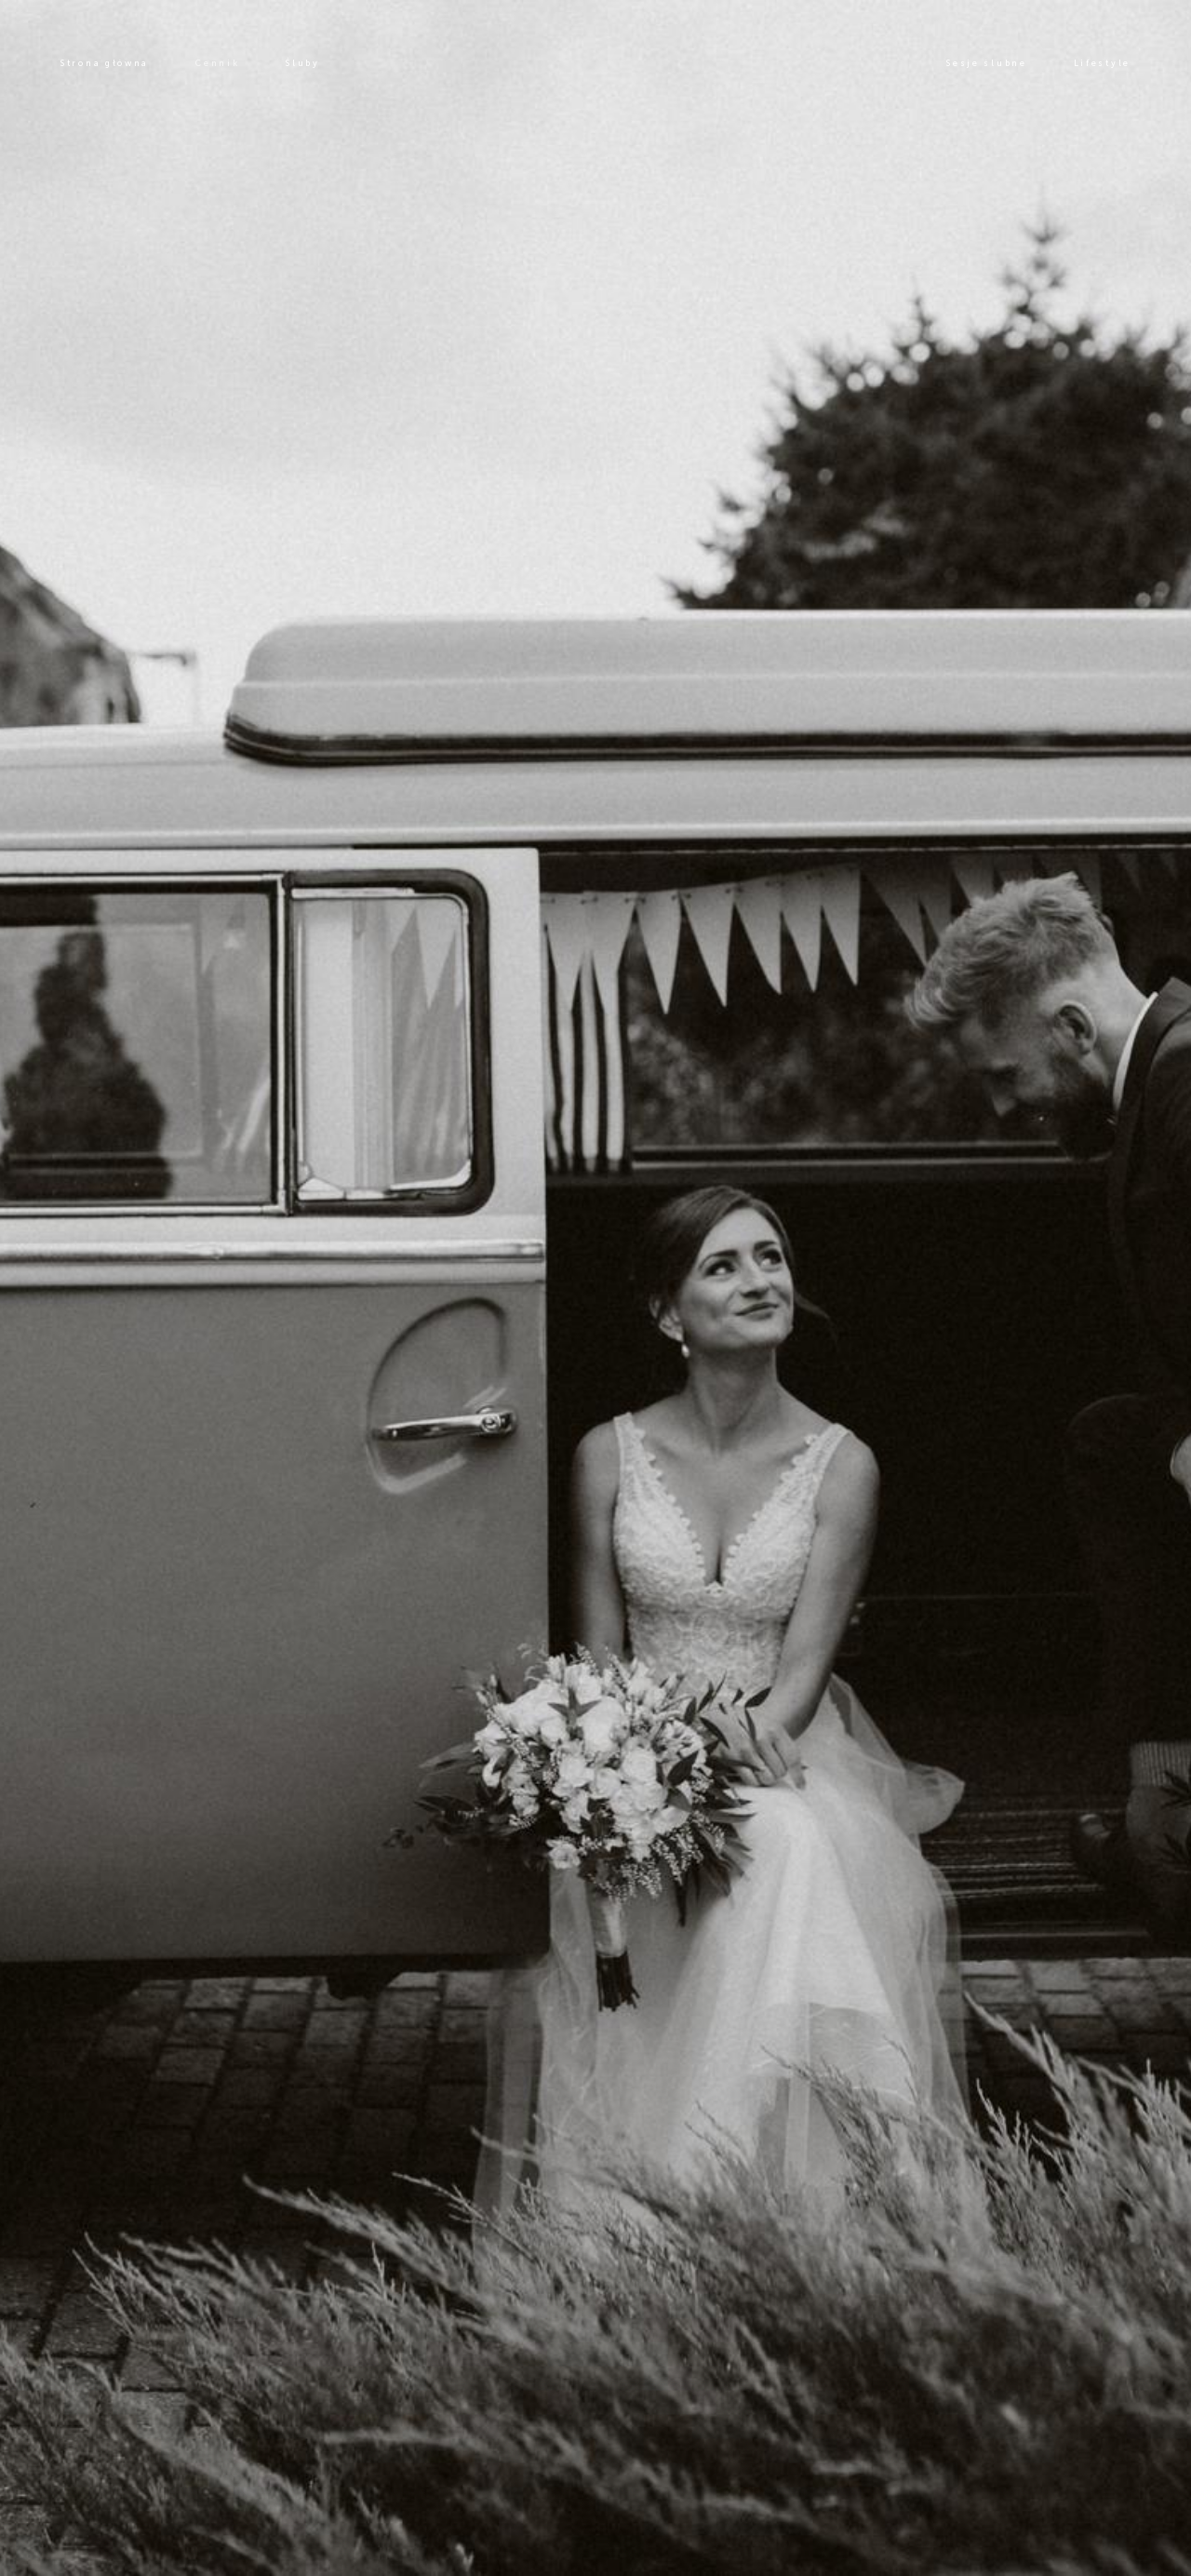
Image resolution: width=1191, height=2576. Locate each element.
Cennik (217, 63)
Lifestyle (1102, 63)
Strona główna (104, 63)
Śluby (303, 63)
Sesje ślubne (986, 63)
